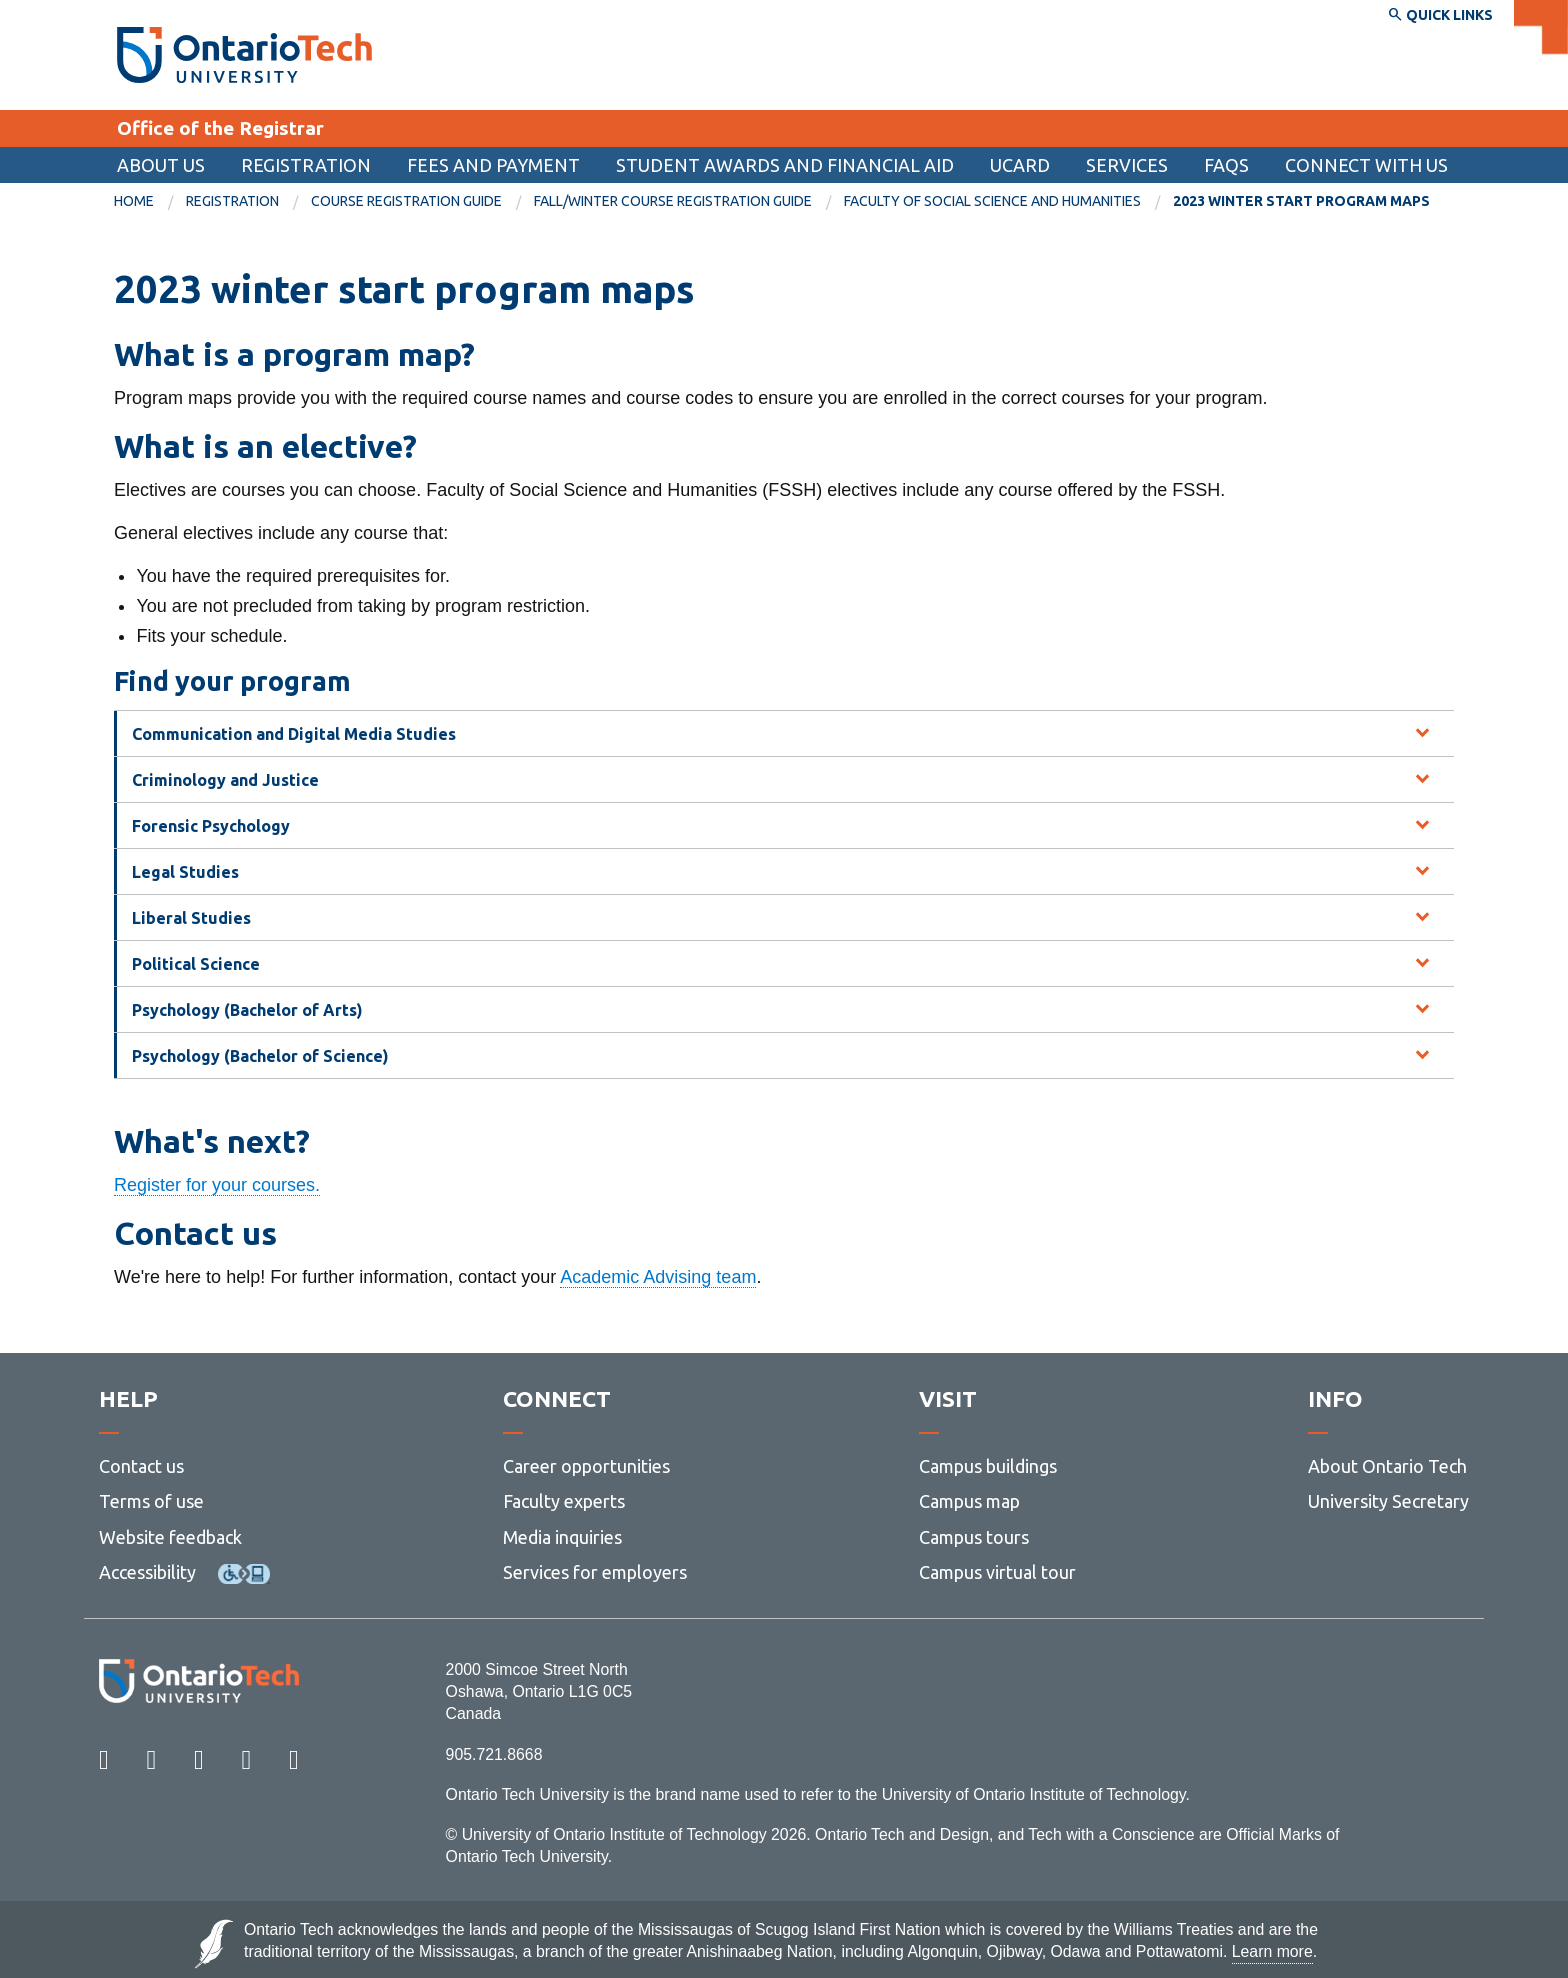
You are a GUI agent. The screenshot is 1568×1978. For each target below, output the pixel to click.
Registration (306, 165)
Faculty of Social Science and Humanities (992, 201)
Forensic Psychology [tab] (211, 826)
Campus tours (974, 1537)
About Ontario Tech (1387, 1466)
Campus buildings (988, 1466)
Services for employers (595, 1572)
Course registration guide (406, 201)
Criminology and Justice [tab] (225, 780)
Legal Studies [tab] (185, 872)
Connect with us (1366, 165)
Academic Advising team (658, 1277)
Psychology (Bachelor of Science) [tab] (260, 1056)
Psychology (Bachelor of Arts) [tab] (247, 1010)
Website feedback (170, 1537)
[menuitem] (785, 165)
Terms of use (151, 1501)
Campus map (969, 1501)
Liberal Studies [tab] (191, 918)
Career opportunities (586, 1466)
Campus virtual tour (997, 1572)
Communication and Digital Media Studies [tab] (294, 734)
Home (134, 201)
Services (1127, 165)
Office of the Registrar (220, 128)
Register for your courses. (217, 1185)
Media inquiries (562, 1537)
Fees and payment (493, 165)
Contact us (141, 1466)
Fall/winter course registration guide (673, 201)
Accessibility (147, 1572)
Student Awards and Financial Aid (785, 165)
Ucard (1020, 165)
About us (161, 165)
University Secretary (1388, 1501)
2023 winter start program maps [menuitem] (1301, 201)
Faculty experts (564, 1501)
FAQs (1226, 165)
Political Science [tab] (196, 964)
